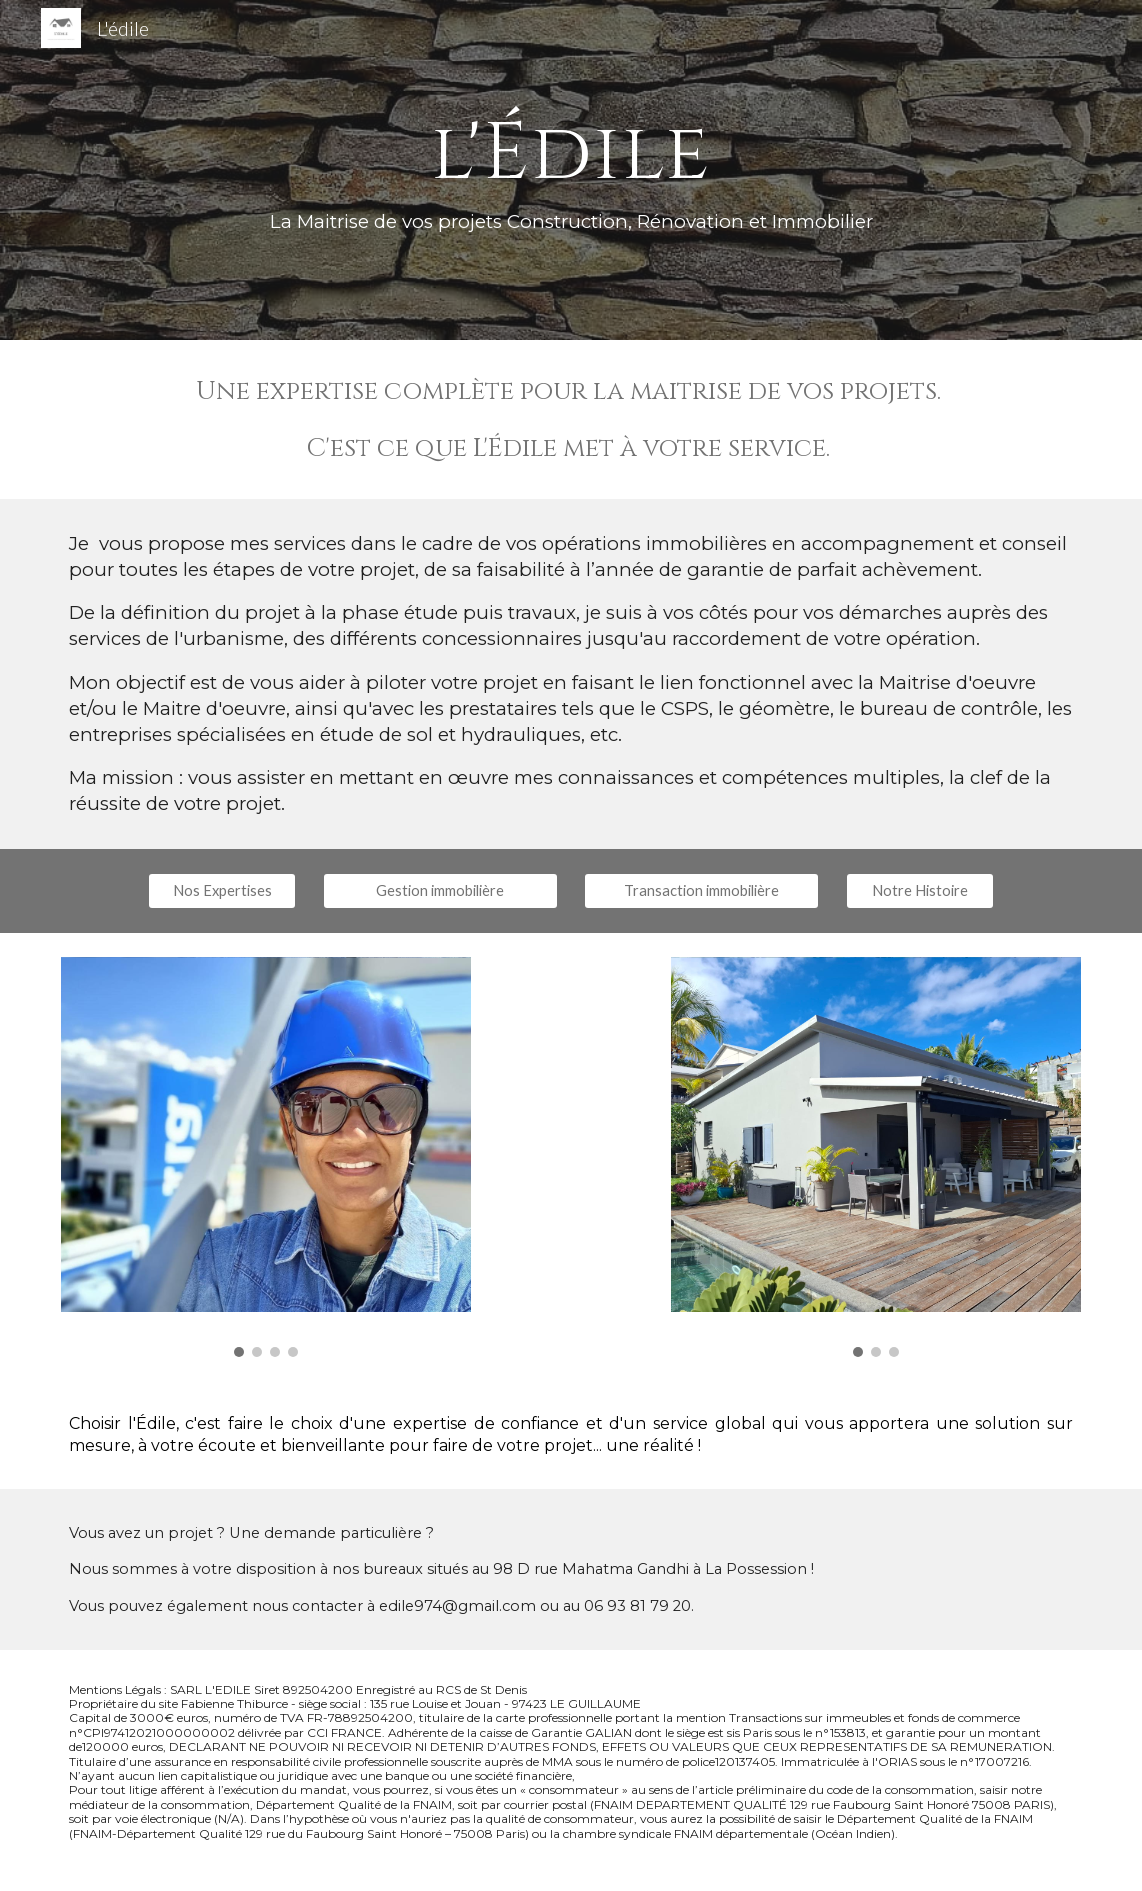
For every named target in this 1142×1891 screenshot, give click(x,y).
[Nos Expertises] (222, 891)
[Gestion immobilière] (440, 891)
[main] (571, 170)
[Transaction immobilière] (701, 891)
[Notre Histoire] (920, 891)
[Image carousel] (266, 1157)
